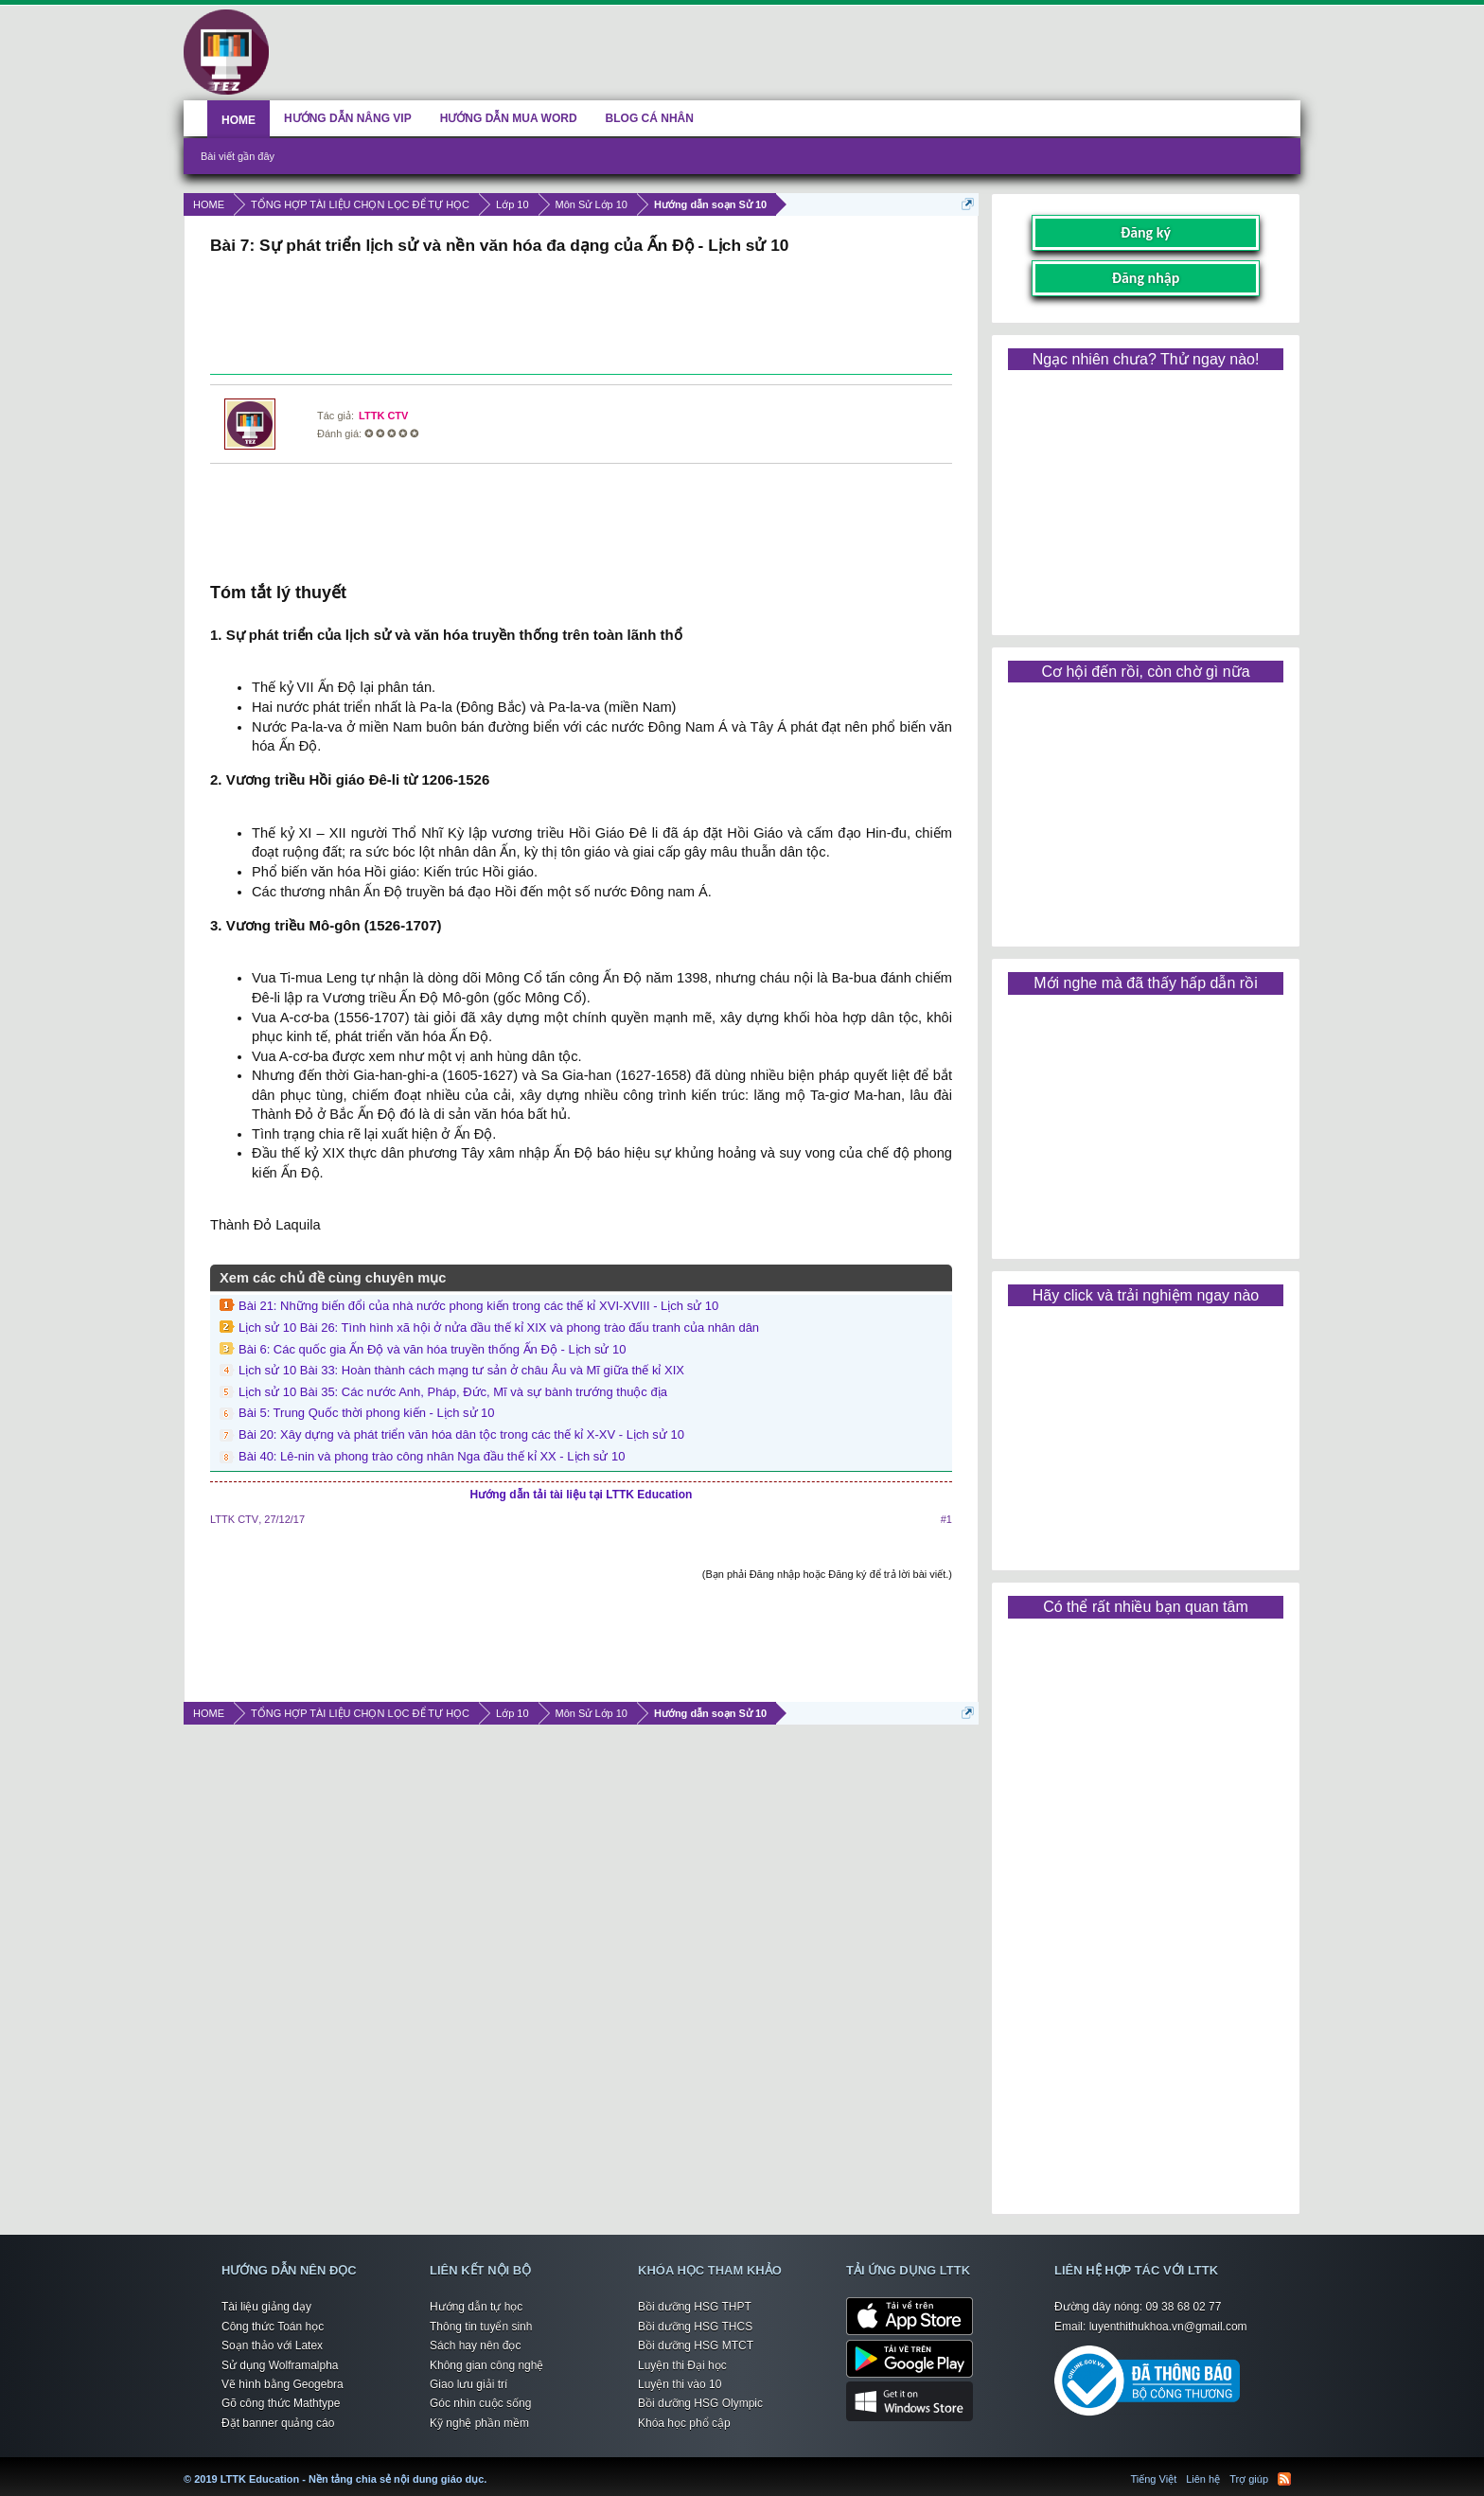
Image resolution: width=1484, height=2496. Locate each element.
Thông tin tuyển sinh (481, 2326)
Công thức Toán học (272, 2326)
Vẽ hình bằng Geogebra (282, 2384)
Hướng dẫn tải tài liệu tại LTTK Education (581, 1494)
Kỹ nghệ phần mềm (479, 2423)
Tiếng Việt (1154, 2479)
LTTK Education (491, 2467)
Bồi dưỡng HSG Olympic (700, 2403)
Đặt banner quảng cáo (277, 2423)
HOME (238, 120)
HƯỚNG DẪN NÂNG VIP (348, 118)
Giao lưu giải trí (468, 2384)
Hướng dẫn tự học (476, 2306)
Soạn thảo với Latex (272, 2345)
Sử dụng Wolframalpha (280, 2365)
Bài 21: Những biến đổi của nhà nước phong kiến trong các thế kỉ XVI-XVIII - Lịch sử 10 (478, 1306)
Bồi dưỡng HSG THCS (695, 2326)
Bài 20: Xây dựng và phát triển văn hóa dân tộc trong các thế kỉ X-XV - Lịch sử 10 (461, 1434)
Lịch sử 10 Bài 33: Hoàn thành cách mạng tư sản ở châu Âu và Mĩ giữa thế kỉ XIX (461, 1370)
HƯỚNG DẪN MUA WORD (508, 118)
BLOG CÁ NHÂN (650, 118)
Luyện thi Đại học (682, 2365)
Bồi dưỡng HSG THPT (694, 2306)
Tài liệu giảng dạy (266, 2306)
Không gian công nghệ (486, 2365)
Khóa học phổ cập (684, 2423)
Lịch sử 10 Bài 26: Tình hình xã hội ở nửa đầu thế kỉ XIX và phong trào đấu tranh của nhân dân (498, 1327)
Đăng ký (1146, 232)
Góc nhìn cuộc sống (480, 2403)
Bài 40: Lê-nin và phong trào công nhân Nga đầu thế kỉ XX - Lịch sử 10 (431, 1456)
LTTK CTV (383, 415)
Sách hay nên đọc (475, 2345)
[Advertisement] (581, 317)
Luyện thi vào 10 (679, 2384)
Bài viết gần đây (237, 156)
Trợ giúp (1248, 2479)
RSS (1284, 2479)
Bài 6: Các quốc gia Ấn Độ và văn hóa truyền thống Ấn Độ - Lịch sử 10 (432, 1349)
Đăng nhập (1146, 278)
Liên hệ (1203, 2479)
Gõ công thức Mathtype (280, 2403)
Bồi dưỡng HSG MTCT (695, 2345)
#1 (946, 1519)
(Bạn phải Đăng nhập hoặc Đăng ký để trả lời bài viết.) (827, 1574)
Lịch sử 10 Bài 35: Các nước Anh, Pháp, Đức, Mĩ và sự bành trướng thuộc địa (452, 1392)
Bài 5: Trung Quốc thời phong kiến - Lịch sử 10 (366, 1413)
